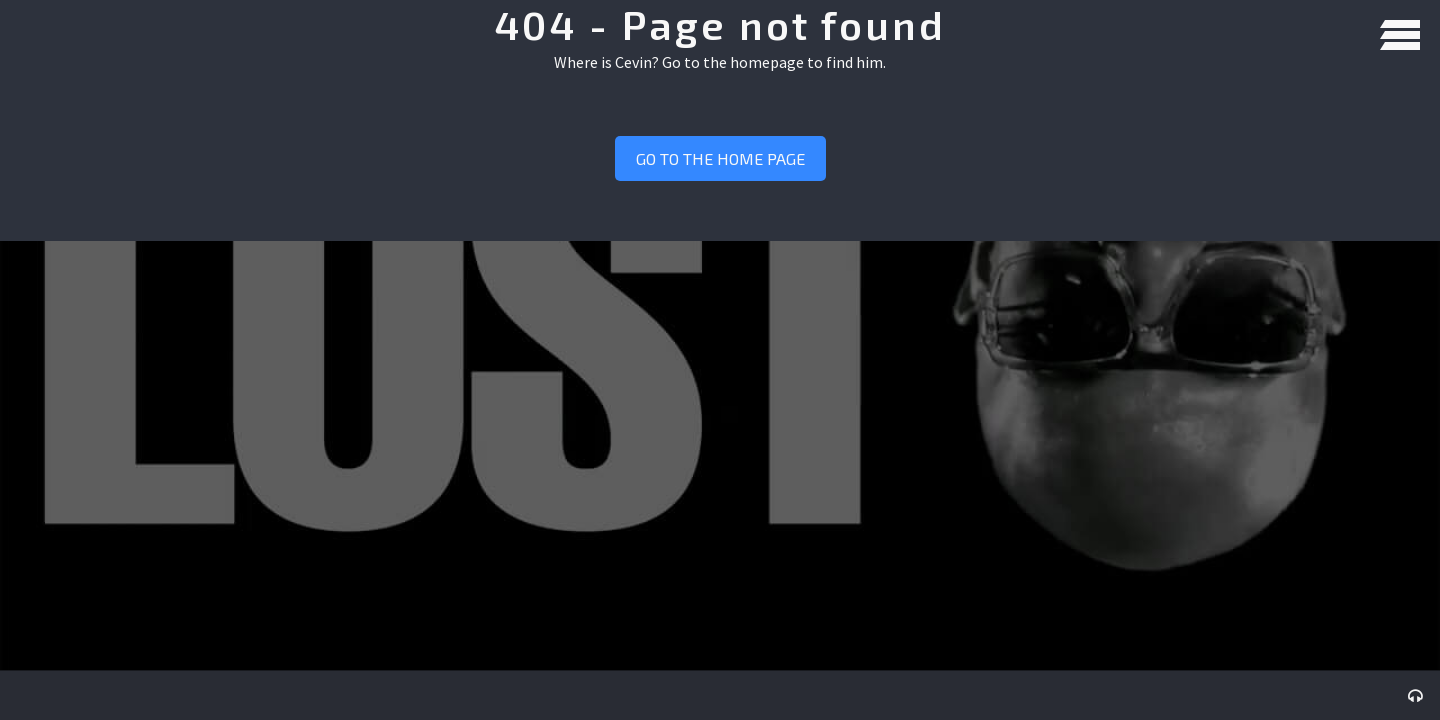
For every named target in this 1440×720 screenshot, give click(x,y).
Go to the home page (720, 158)
